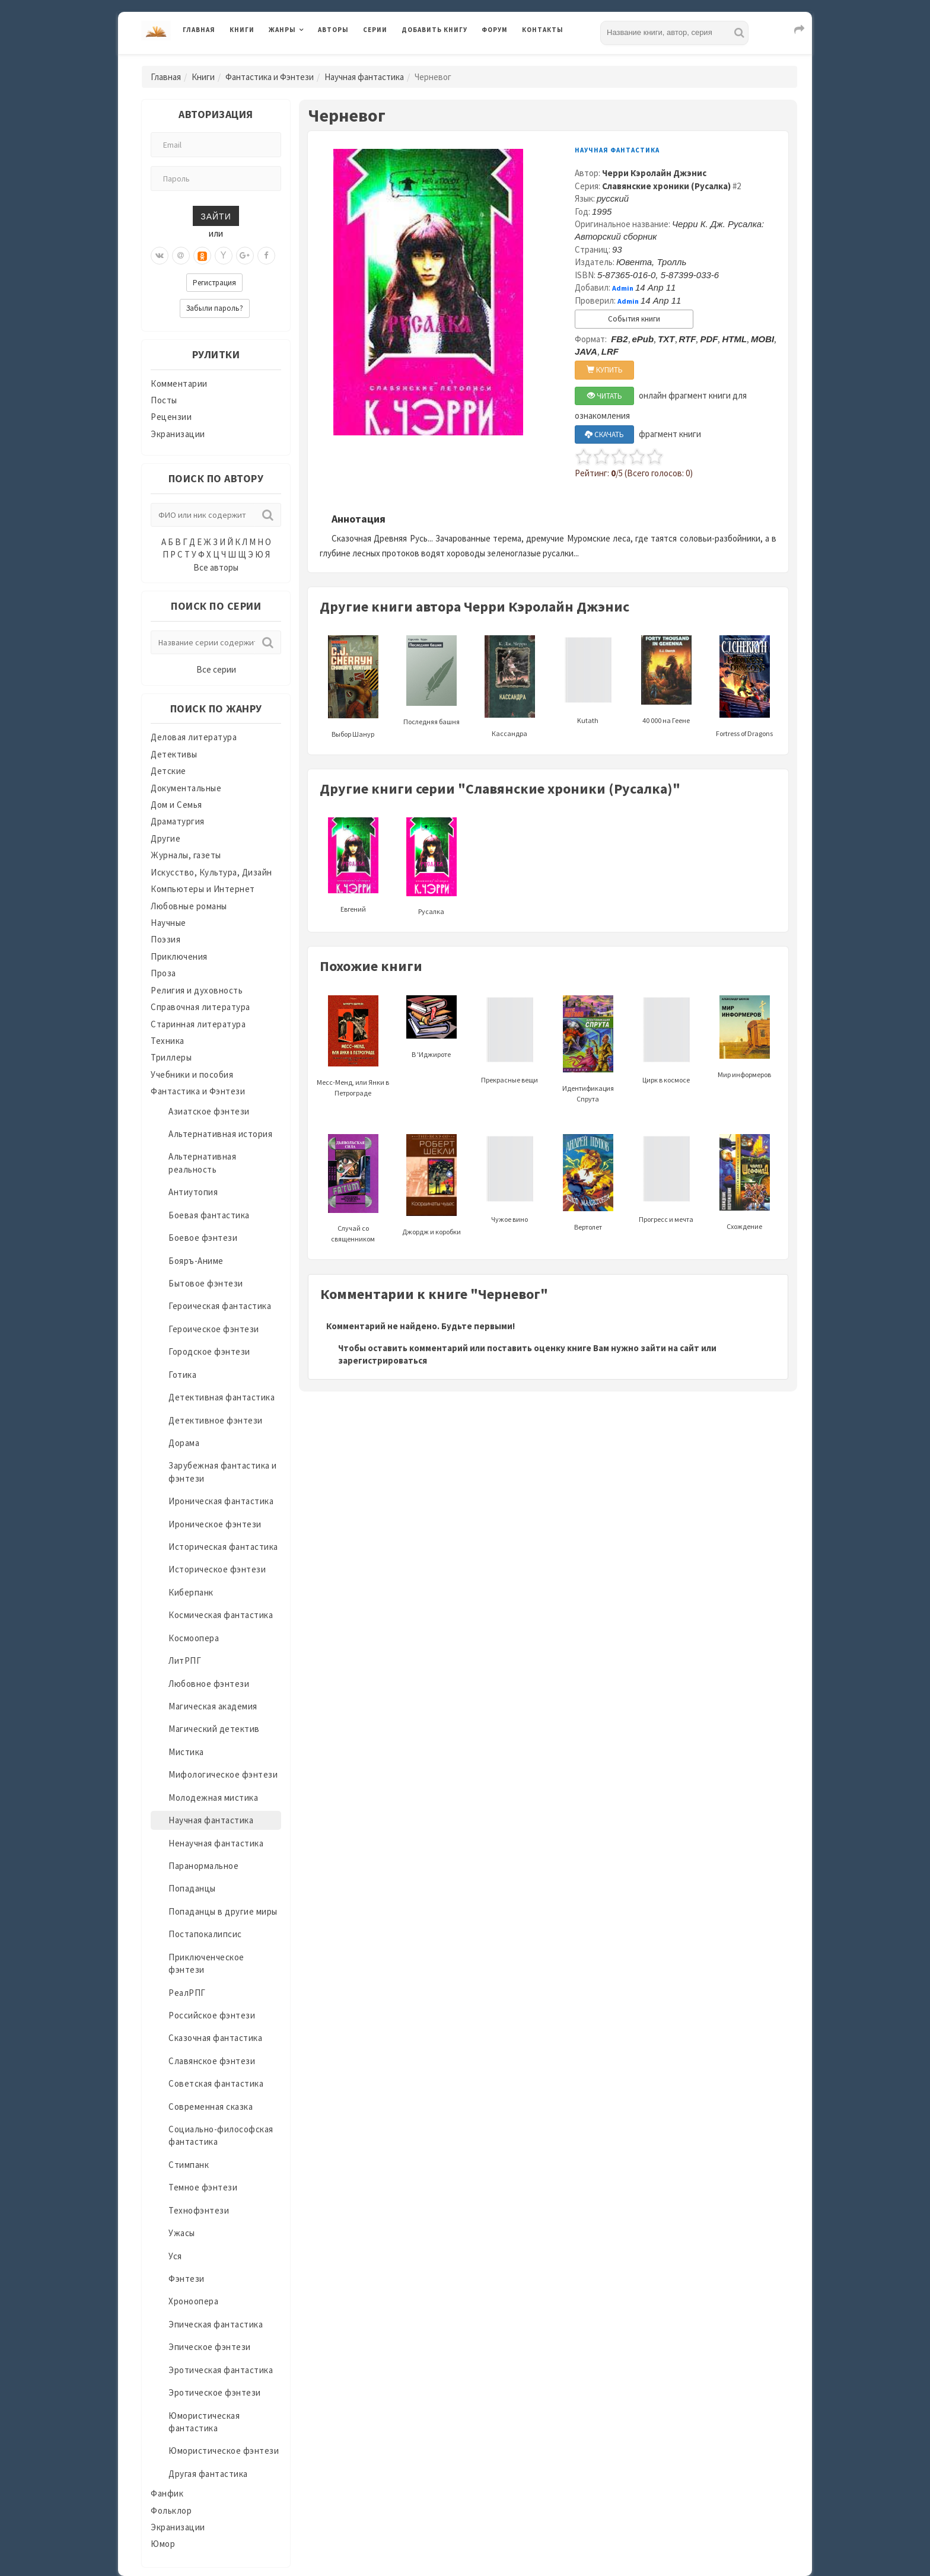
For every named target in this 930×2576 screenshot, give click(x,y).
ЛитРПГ (184, 1660)
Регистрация (214, 283)
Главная (199, 30)
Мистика (186, 1751)
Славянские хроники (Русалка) (666, 186)
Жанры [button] (282, 30)
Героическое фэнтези (213, 1329)
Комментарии (179, 383)
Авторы (333, 30)
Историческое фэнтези (217, 1569)
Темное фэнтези (202, 2187)
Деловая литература (194, 737)
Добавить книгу (434, 30)
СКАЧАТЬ (604, 434)
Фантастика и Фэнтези (269, 76)
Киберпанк (191, 1592)
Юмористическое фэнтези (223, 2450)
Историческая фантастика (223, 1546)
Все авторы (215, 567)
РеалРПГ (187, 1992)
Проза (163, 973)
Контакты (542, 30)
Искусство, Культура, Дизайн (211, 872)
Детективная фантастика (221, 1397)
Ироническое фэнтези (215, 1524)
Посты (164, 400)
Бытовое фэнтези (205, 1283)
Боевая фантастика (209, 1215)
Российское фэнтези (211, 2015)
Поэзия (165, 939)
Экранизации (178, 434)
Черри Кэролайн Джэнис (654, 173)
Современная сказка (210, 2106)
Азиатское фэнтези (209, 1111)
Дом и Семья (176, 804)
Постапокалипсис (205, 1934)
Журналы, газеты (186, 855)
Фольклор (171, 2510)
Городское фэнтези (209, 1351)
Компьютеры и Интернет (203, 888)
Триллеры (171, 1057)
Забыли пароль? (214, 308)
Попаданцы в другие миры (223, 1911)
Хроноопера (193, 2301)
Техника (167, 1040)
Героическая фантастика (219, 1305)
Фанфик (167, 2493)
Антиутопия (193, 1192)
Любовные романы (189, 906)
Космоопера (193, 1638)
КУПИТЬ (605, 370)
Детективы (174, 754)
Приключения (179, 956)
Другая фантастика (208, 2473)
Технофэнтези (198, 2210)
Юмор (163, 2543)
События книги (634, 319)
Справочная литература (200, 1006)
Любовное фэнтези (208, 1683)
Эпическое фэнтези (209, 2346)
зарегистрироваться (382, 1360)
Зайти (215, 215)
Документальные (186, 788)
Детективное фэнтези (215, 1420)
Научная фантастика (364, 76)
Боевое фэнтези (202, 1237)
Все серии (216, 669)
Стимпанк (188, 2164)
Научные (168, 922)
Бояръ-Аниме (196, 1260)
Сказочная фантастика (215, 2037)
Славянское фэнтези (211, 2060)
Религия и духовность (197, 990)
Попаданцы (192, 1888)
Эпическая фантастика (215, 2324)
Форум (495, 30)
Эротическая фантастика (220, 2370)
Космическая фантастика (220, 1614)
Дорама (183, 1442)
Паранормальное (203, 1865)
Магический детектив (214, 1728)
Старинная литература (198, 1024)
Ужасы (181, 2233)
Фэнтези (186, 2278)
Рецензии (171, 416)
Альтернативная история (220, 1133)
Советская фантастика (215, 2083)
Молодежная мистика (213, 1797)
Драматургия (178, 821)
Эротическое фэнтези (214, 2392)
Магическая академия (212, 1706)
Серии (375, 30)
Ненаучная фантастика (215, 1843)
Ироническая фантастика (220, 1501)
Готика (182, 1374)
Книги (242, 30)
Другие (165, 838)
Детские (168, 770)
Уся (175, 2256)
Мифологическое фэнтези (223, 1774)
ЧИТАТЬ (604, 396)
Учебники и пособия (192, 1074)
